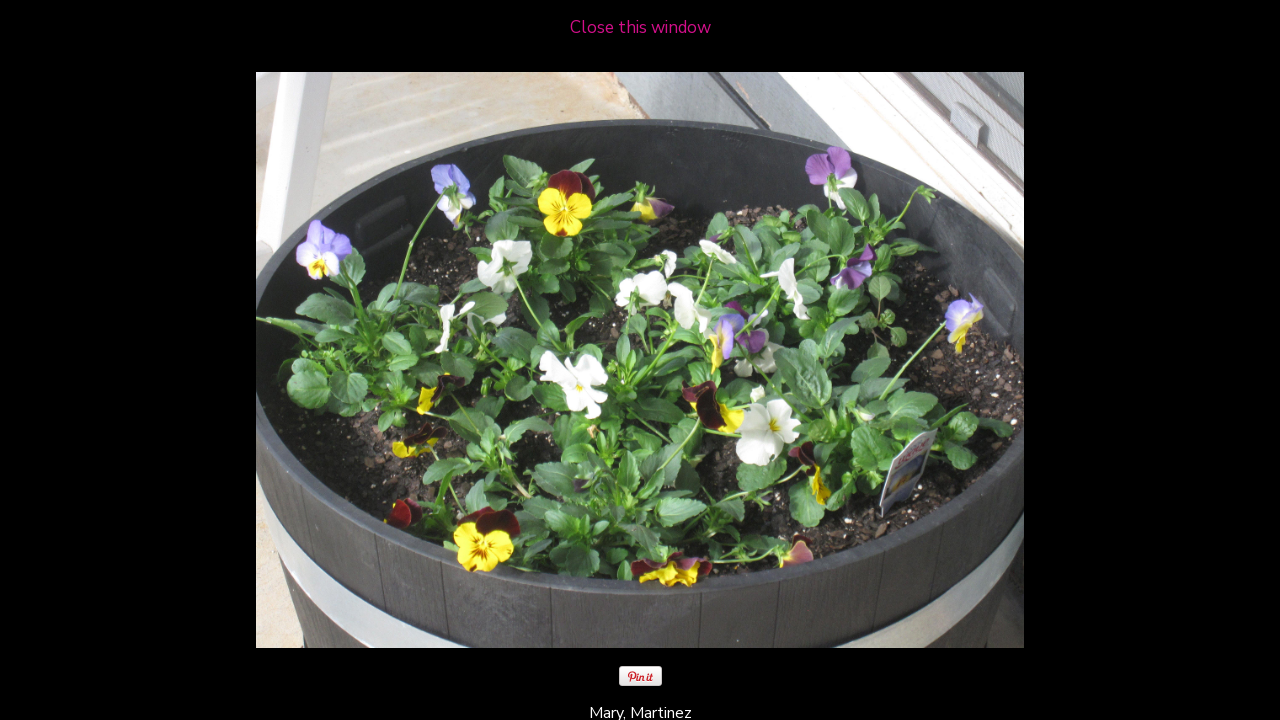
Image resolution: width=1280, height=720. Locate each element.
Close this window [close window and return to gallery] (640, 27)
